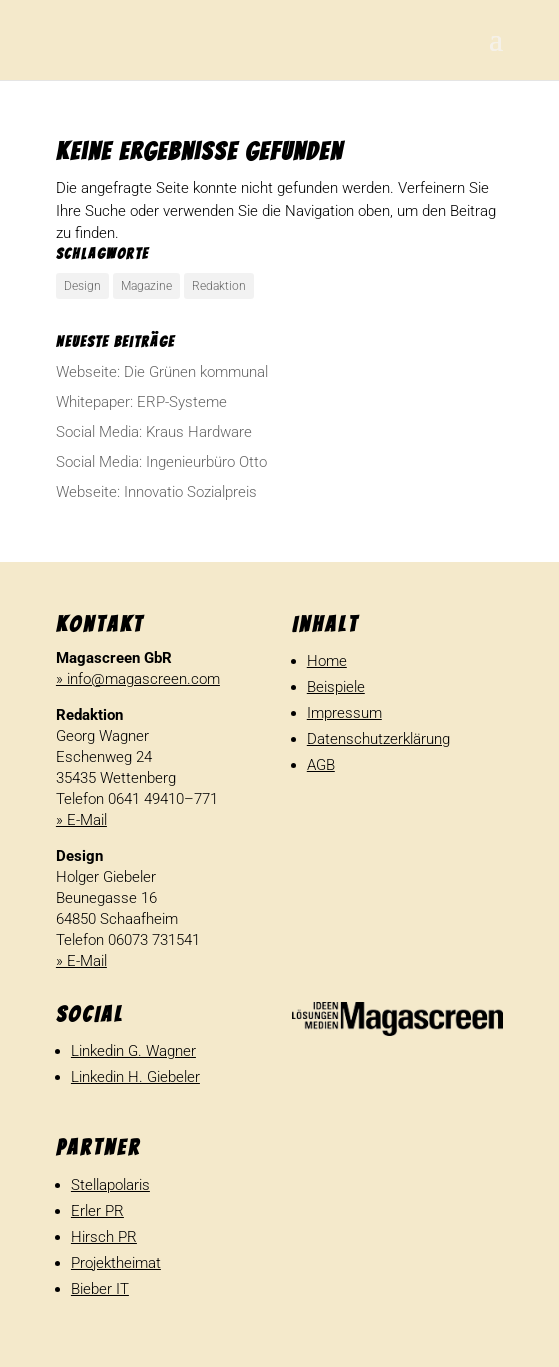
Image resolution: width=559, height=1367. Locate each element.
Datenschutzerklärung (378, 739)
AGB (321, 765)
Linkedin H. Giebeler (135, 1077)
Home (327, 661)
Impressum (344, 713)
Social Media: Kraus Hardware (154, 432)
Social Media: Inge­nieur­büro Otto (161, 462)
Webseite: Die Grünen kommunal (162, 372)
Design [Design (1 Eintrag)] (82, 286)
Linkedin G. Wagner (133, 1051)
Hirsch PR (104, 1237)
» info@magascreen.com (138, 679)
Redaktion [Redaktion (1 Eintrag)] (219, 286)
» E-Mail (81, 820)
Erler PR (97, 1211)
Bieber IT (100, 1289)
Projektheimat (116, 1263)
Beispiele (336, 687)
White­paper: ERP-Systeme (141, 402)
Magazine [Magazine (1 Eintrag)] (146, 286)
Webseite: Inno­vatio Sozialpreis (156, 492)
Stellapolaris (110, 1185)
